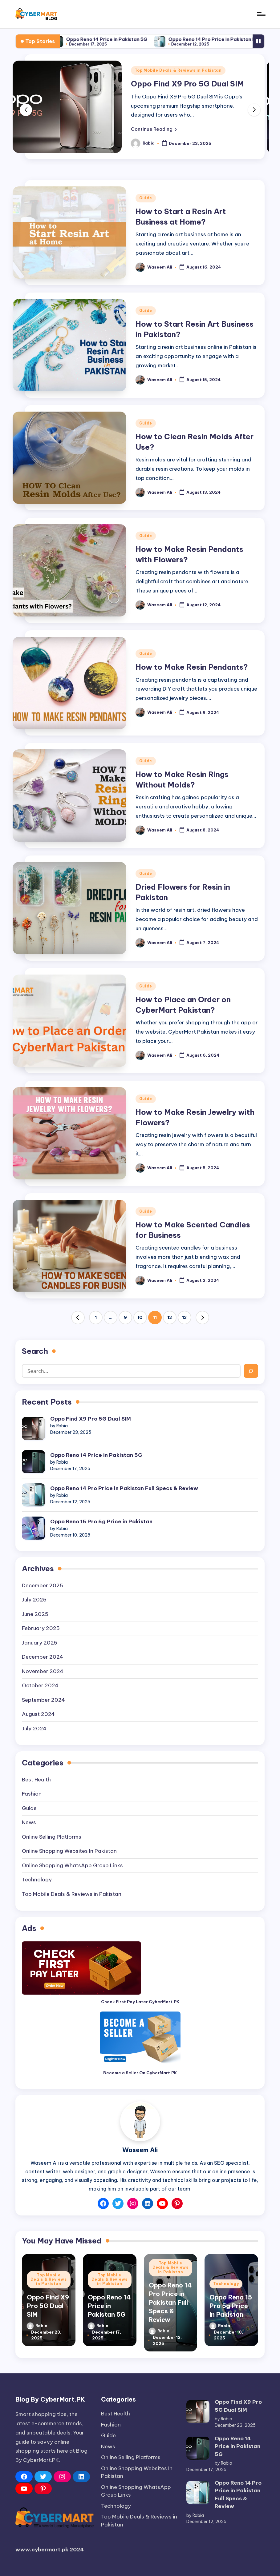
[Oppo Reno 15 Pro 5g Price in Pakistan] (33, 1528)
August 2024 (38, 1714)
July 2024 (34, 1728)
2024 (77, 2549)
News (29, 1822)
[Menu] (261, 14)
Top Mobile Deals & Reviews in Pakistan (178, 70)
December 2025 (42, 1585)
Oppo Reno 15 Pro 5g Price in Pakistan (101, 1521)
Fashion (32, 1793)
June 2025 (35, 1614)
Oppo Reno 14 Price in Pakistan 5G (159, 39)
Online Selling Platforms (51, 1836)
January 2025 (39, 1642)
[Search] (251, 1371)
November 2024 (42, 1671)
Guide (145, 198)
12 (169, 1317)
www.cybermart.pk (41, 2549)
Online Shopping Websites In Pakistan (69, 1851)
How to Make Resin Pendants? (192, 667)
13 (184, 1317)
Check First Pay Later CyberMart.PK (140, 2001)
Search (35, 1351)
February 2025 (41, 1628)
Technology (37, 1879)
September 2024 (43, 1700)
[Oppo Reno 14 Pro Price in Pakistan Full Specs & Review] (33, 1494)
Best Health (36, 1779)
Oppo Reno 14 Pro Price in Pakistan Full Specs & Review (124, 1488)
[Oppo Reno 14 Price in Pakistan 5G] (33, 1461)
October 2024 (40, 1685)
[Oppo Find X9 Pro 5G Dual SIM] (33, 1428)
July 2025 (34, 1599)
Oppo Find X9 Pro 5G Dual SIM (62, 39)
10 (140, 1317)
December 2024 (42, 1656)
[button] (154, 129)
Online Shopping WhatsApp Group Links (72, 1865)
